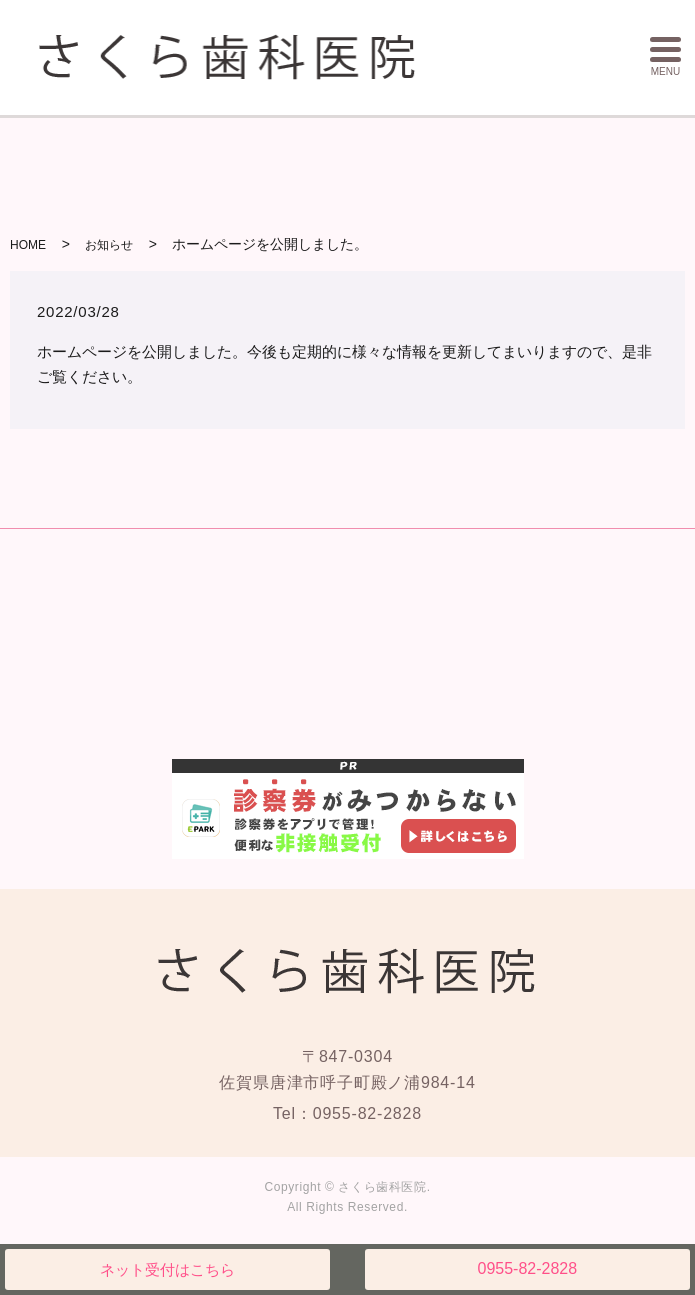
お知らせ (109, 245)
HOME (28, 245)
